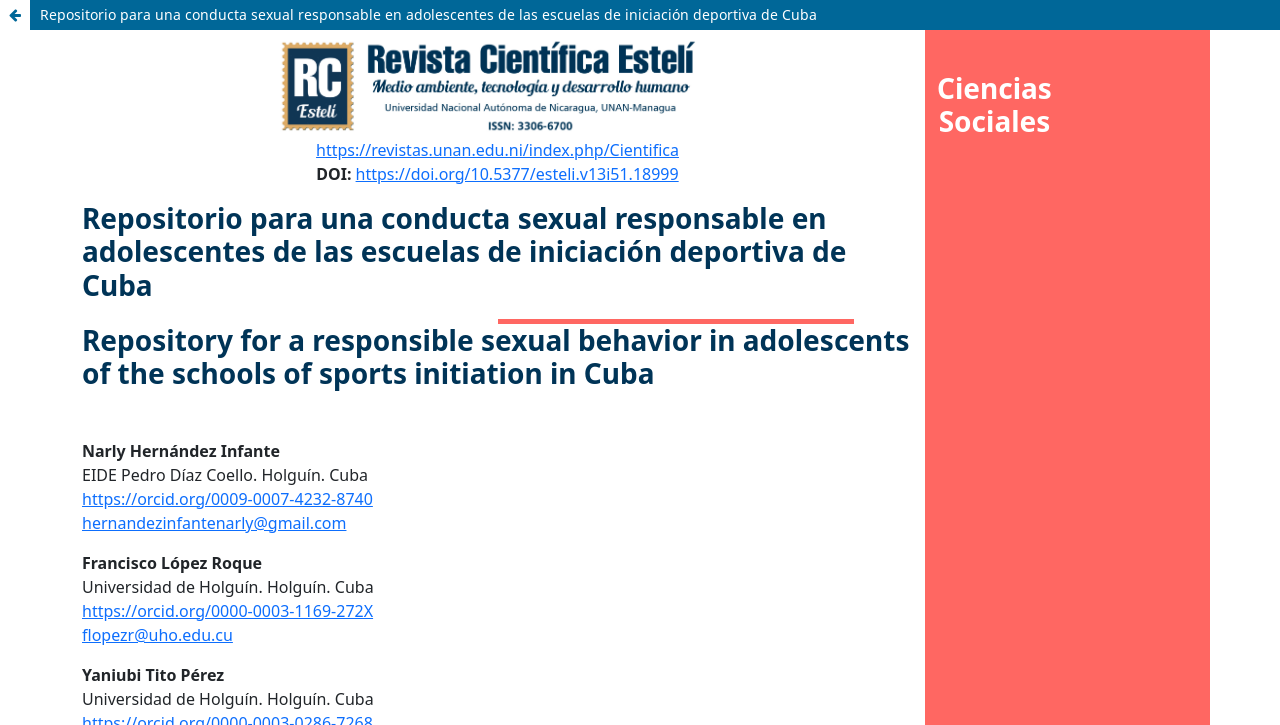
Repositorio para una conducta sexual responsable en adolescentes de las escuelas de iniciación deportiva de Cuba (428, 14)
